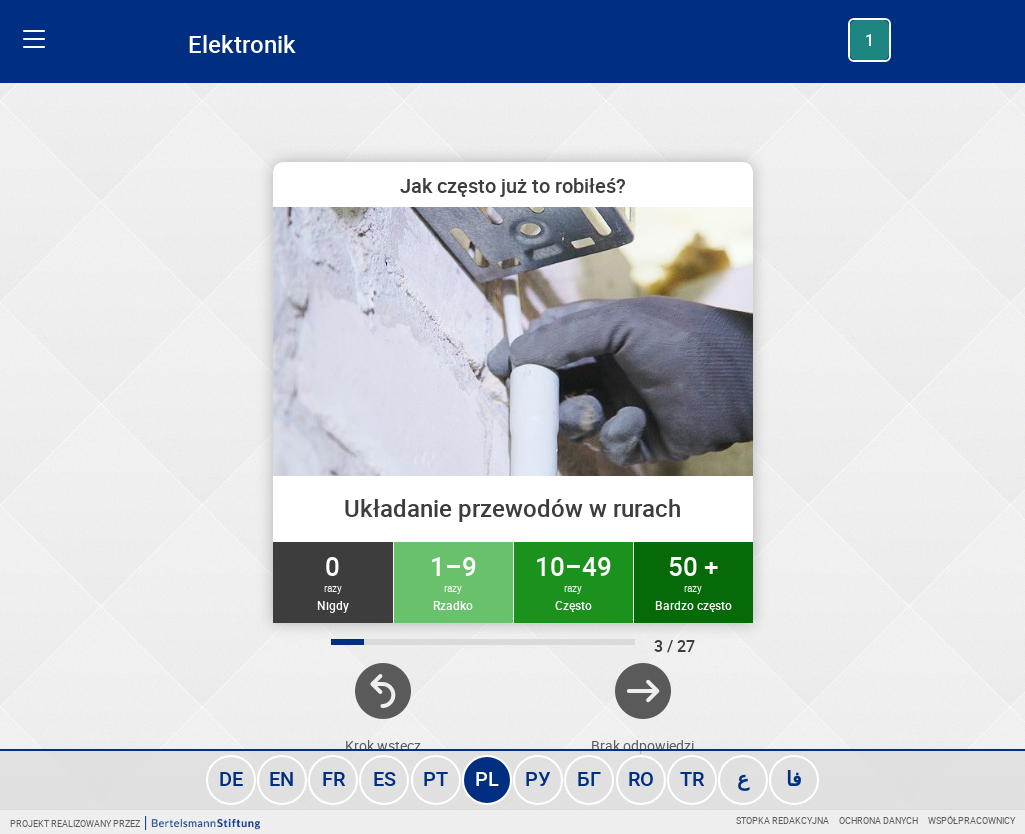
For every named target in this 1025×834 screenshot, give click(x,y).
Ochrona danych (878, 820)
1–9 (453, 581)
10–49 (573, 581)
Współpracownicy (971, 820)
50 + (693, 581)
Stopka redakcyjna (782, 820)
